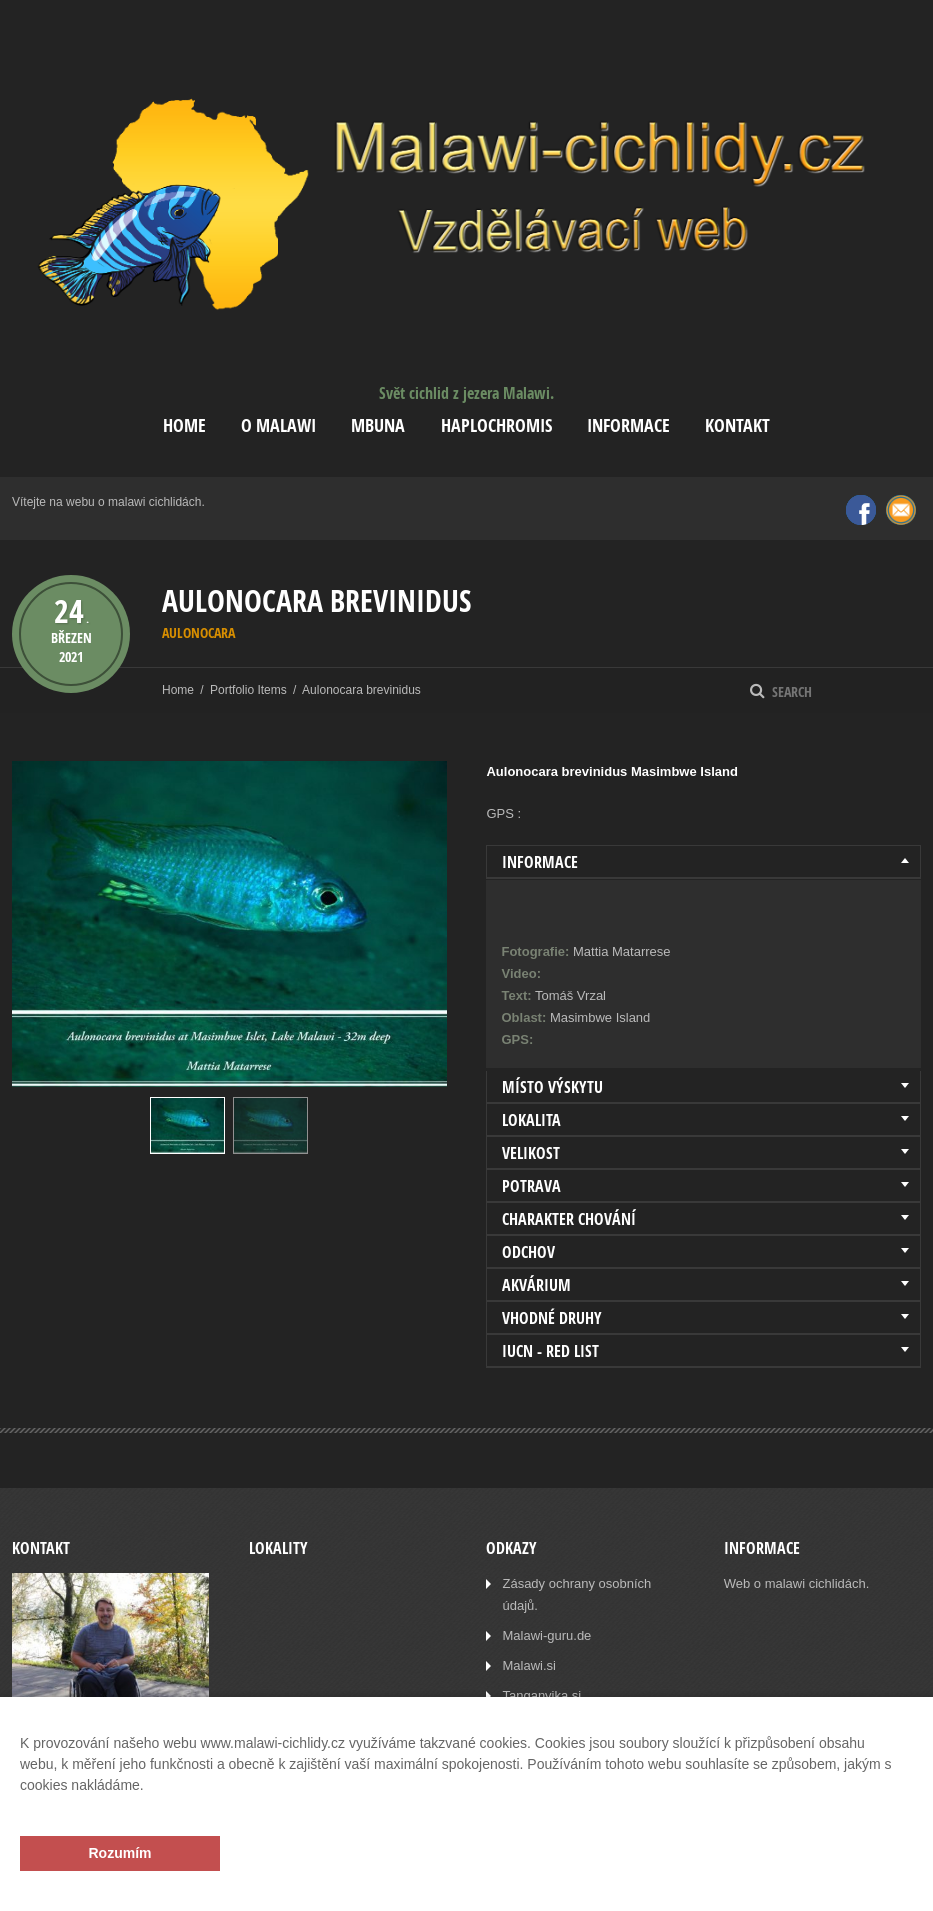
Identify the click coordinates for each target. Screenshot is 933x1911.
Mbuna (378, 425)
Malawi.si (528, 1665)
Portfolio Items (248, 690)
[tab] (703, 862)
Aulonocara (198, 632)
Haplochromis (496, 425)
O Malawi (278, 425)
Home (184, 425)
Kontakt (737, 425)
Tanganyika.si (541, 1695)
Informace (628, 425)
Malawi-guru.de (546, 1635)
